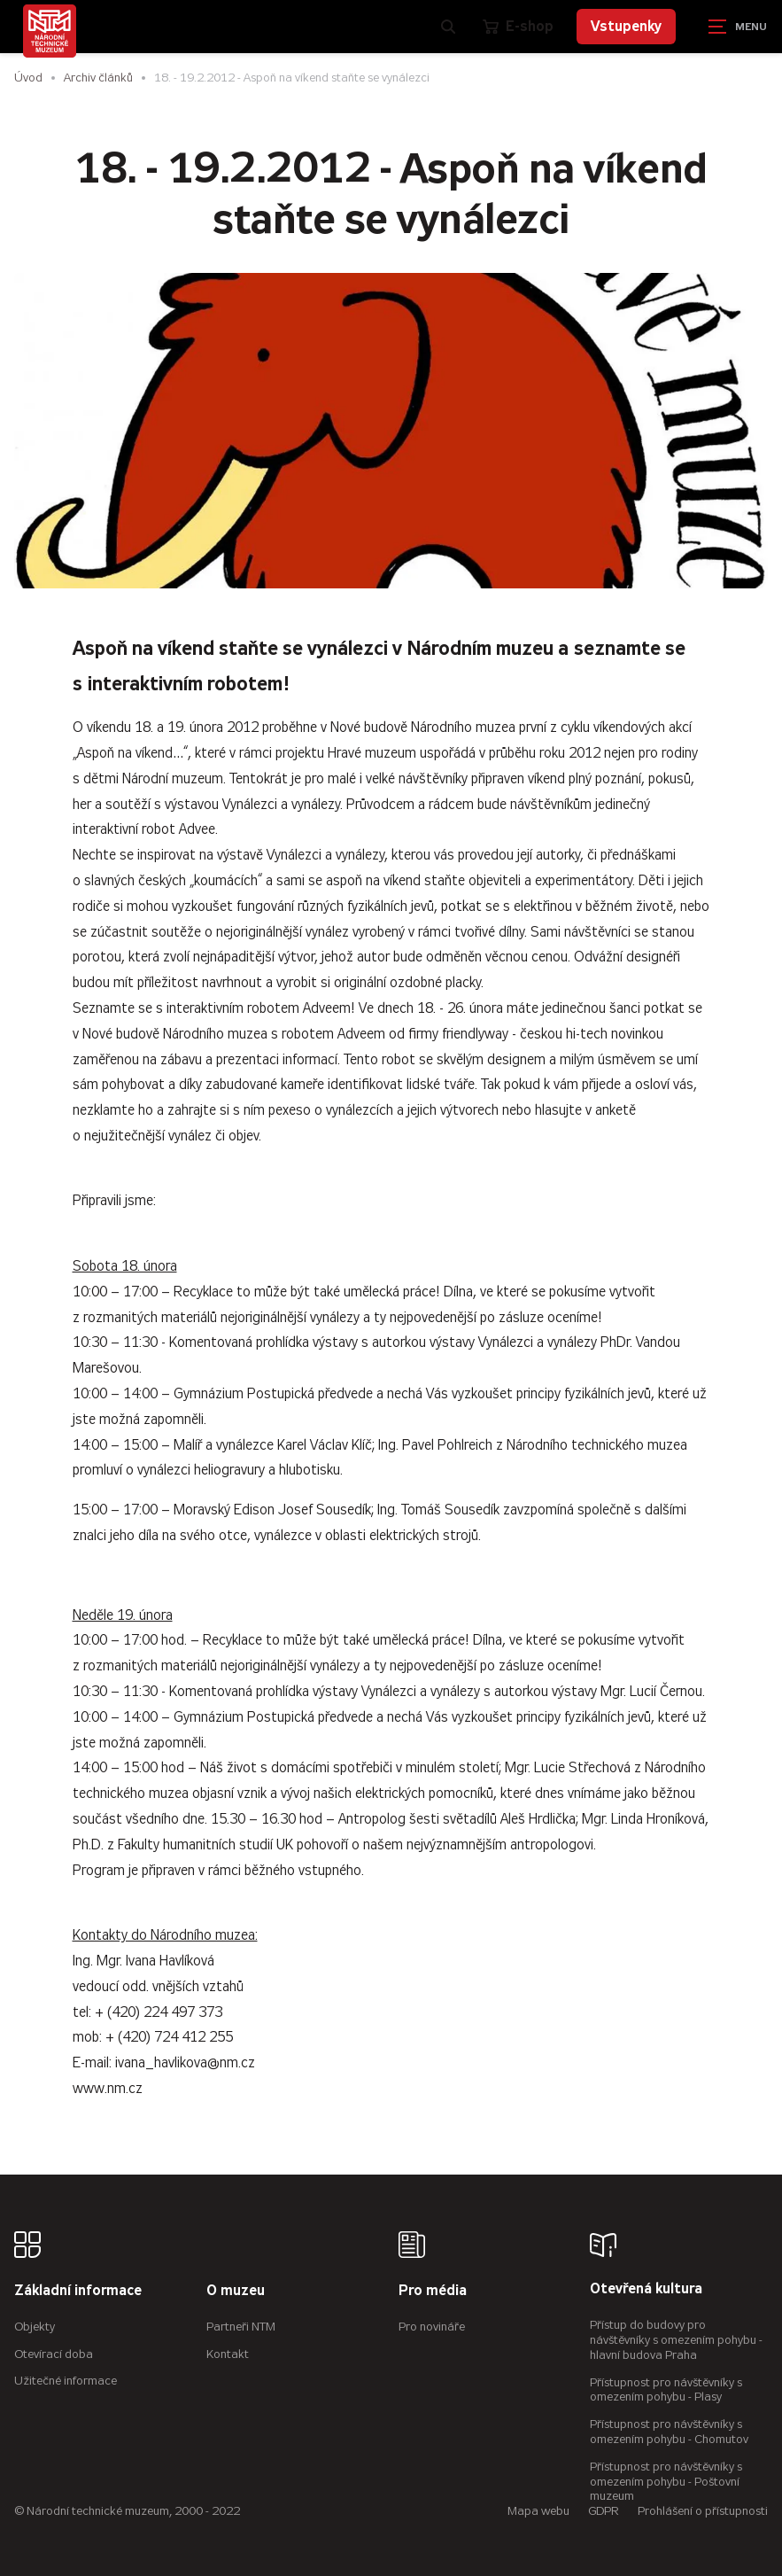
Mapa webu (538, 2511)
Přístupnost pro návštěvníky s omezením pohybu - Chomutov (669, 2431)
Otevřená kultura (646, 2289)
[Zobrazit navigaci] (737, 26)
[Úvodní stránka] (49, 31)
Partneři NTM (240, 2326)
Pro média (433, 2291)
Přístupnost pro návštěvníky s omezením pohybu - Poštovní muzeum (666, 2481)
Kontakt (227, 2354)
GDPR (603, 2511)
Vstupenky (626, 26)
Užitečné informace (65, 2380)
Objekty (34, 2326)
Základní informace (78, 2291)
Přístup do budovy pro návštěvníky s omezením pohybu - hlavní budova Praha (676, 2340)
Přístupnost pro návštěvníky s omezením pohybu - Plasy (666, 2390)
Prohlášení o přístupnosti (703, 2511)
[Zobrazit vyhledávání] (448, 26)
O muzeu (235, 2291)
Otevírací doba (53, 2354)
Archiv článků (98, 77)
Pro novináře (432, 2326)
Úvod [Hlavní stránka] (28, 77)
